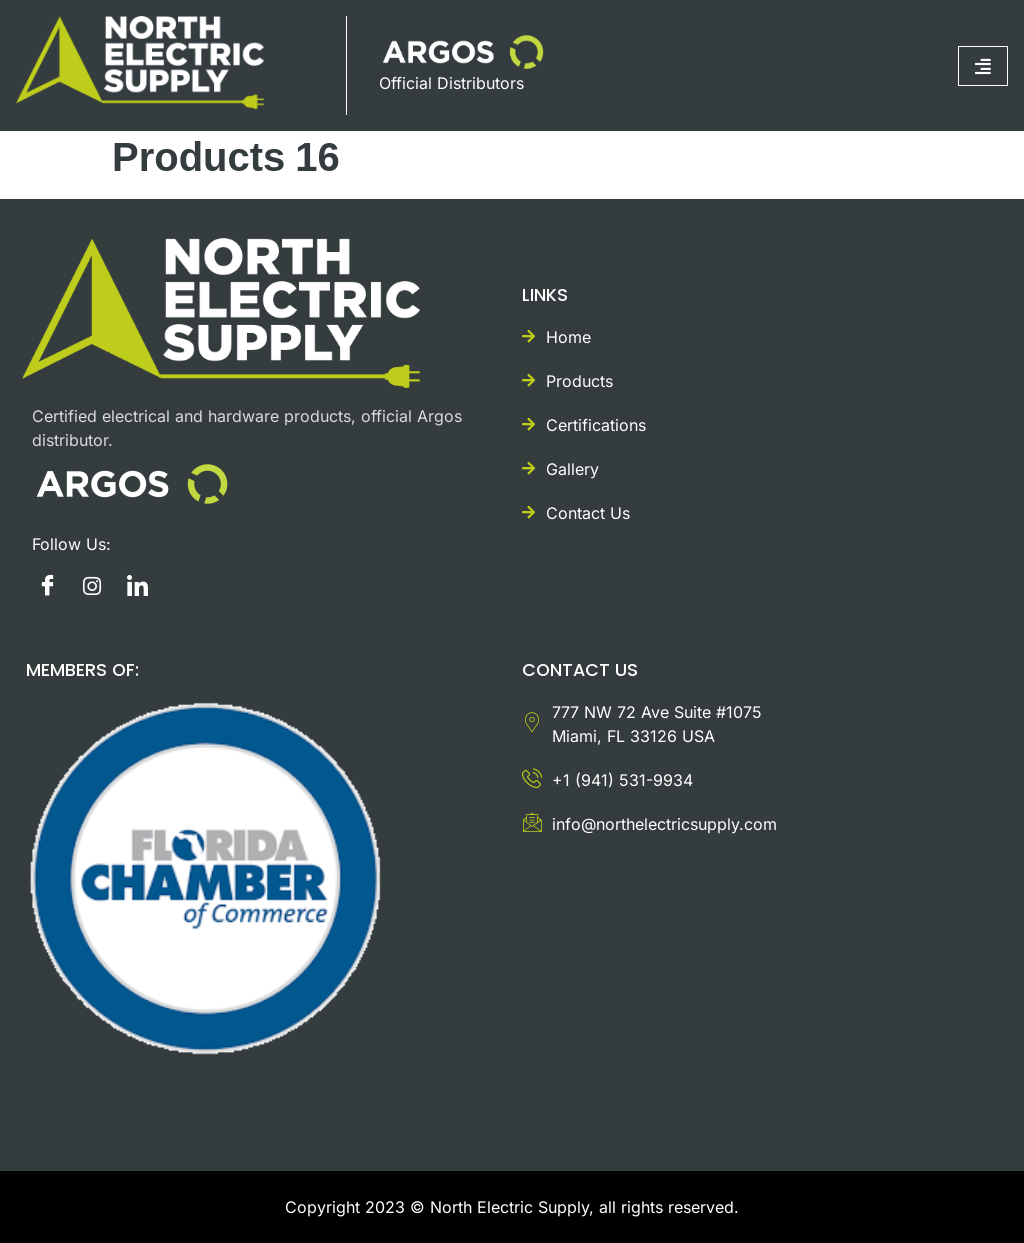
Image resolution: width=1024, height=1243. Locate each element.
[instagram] (92, 586)
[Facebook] (47, 586)
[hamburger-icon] (983, 66)
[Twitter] (137, 586)
